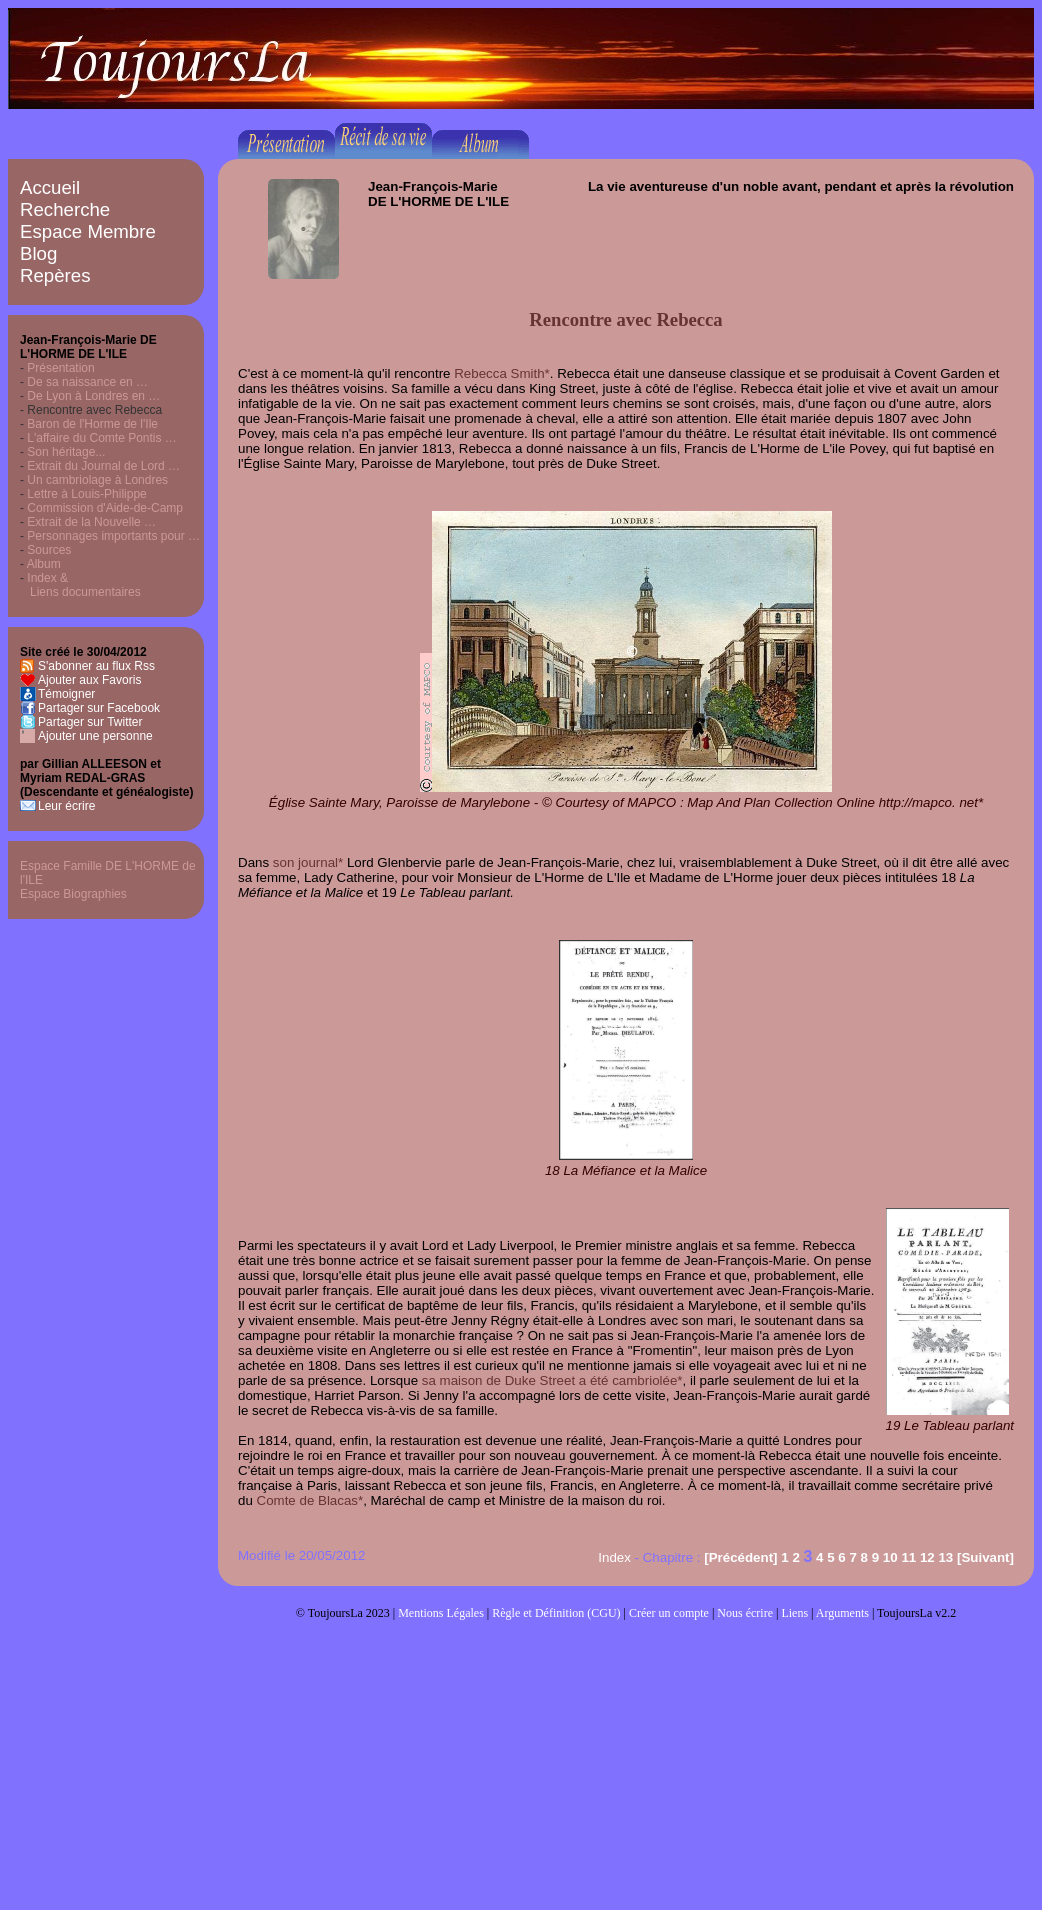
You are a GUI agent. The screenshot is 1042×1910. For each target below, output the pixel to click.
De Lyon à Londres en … (93, 396)
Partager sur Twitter (90, 722)
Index (614, 1557)
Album (44, 564)
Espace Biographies (73, 894)
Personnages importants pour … (113, 536)
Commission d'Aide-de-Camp (105, 508)
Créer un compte (669, 1613)
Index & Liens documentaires (80, 585)
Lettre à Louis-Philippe (86, 494)
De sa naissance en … (87, 382)
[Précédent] (740, 1557)
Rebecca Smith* (502, 373)
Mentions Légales (441, 1613)
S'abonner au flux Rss (96, 666)
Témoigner (66, 694)
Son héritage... (66, 452)
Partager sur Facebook (99, 708)
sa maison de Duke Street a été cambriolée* (552, 1380)
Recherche (65, 209)
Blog (38, 253)
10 (890, 1557)
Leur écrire (66, 806)
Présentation (60, 368)
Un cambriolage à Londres (97, 480)
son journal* (308, 862)
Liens (794, 1613)
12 (927, 1557)
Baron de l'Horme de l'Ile (92, 424)
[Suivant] (985, 1557)
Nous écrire (745, 1613)
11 (908, 1557)
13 (945, 1557)
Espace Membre (88, 231)
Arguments (842, 1613)
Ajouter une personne (95, 736)
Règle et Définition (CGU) (556, 1613)
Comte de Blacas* (310, 1500)
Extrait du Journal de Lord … (103, 466)
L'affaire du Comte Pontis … (101, 438)
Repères (55, 275)
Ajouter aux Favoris (89, 680)
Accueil (50, 187)
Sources (49, 550)
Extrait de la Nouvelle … (91, 522)
